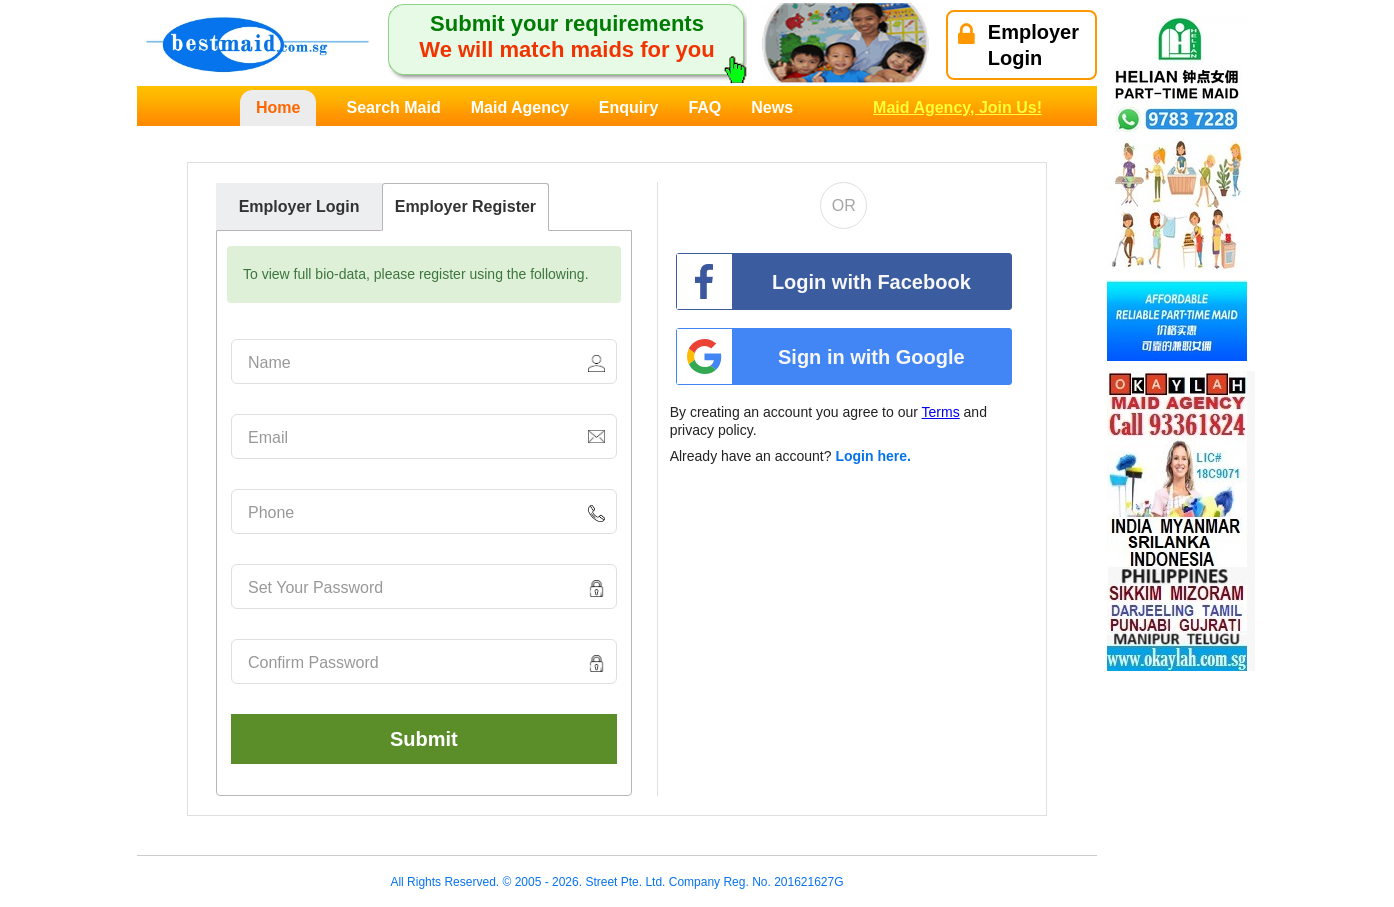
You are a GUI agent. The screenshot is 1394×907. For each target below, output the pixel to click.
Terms (941, 412)
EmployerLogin (1018, 45)
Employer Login (299, 206)
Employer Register (465, 206)
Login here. (872, 456)
